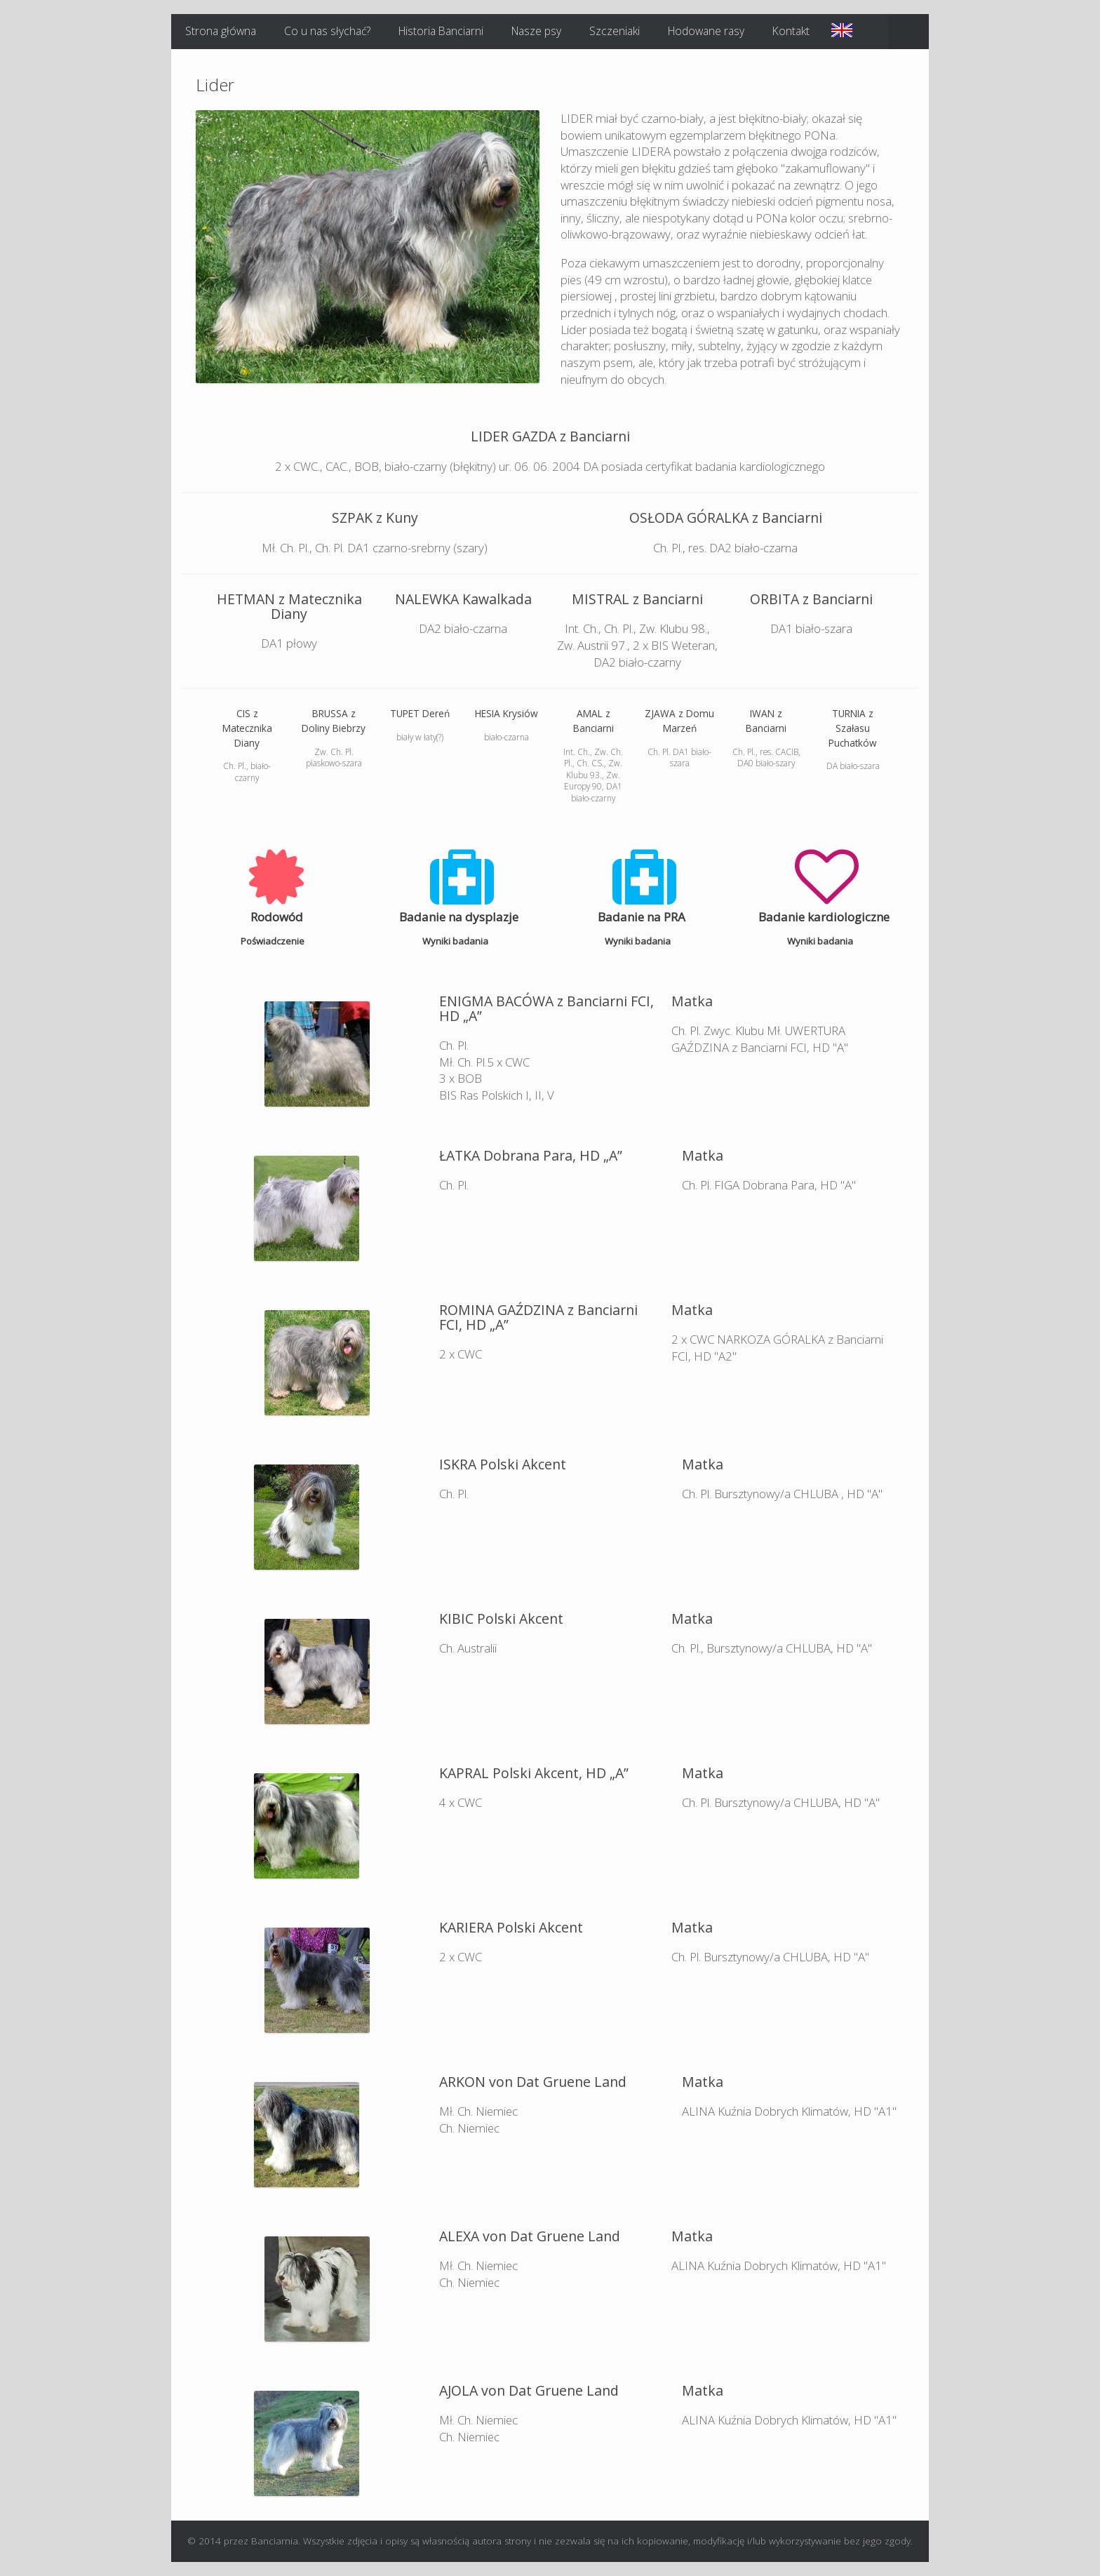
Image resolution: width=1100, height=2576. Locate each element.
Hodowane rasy (706, 31)
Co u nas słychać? (327, 31)
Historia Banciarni (440, 31)
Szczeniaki (614, 31)
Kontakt (791, 31)
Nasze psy (536, 31)
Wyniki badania (459, 941)
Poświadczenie (276, 941)
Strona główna (220, 31)
